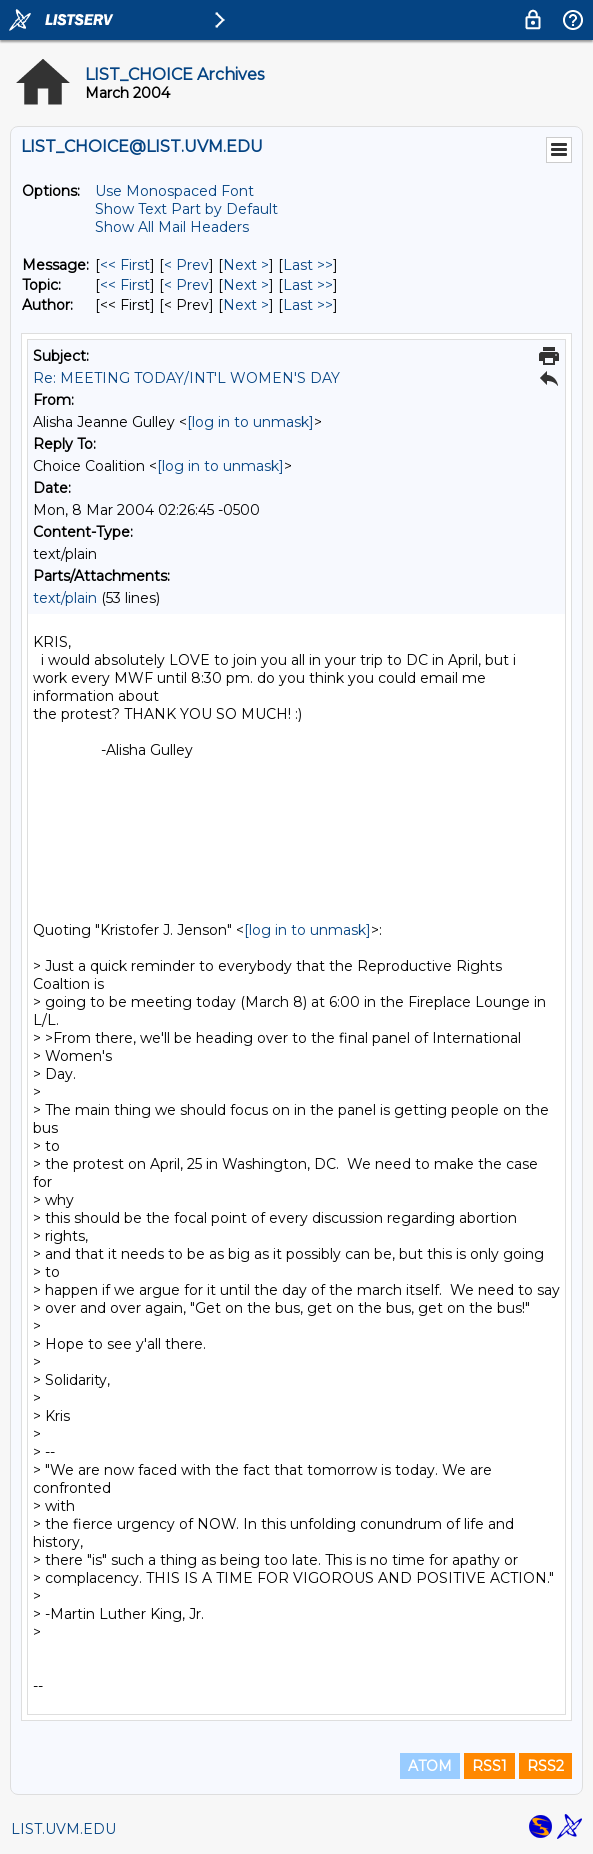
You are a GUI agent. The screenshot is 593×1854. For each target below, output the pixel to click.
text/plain (65, 598)
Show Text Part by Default (186, 209)
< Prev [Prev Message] (186, 265)
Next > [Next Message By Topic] (246, 285)
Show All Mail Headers (172, 227)
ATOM (430, 1766)
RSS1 (489, 1766)
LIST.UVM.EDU (63, 1829)
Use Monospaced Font (174, 191)
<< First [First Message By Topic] (125, 285)
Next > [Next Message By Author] (246, 305)
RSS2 (545, 1766)
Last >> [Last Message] (308, 265)
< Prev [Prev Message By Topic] (186, 285)
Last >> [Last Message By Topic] (308, 285)
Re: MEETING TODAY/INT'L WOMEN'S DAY (186, 378)
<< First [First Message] (125, 265)
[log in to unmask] (250, 422)
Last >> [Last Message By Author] (308, 305)
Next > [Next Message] (246, 265)
